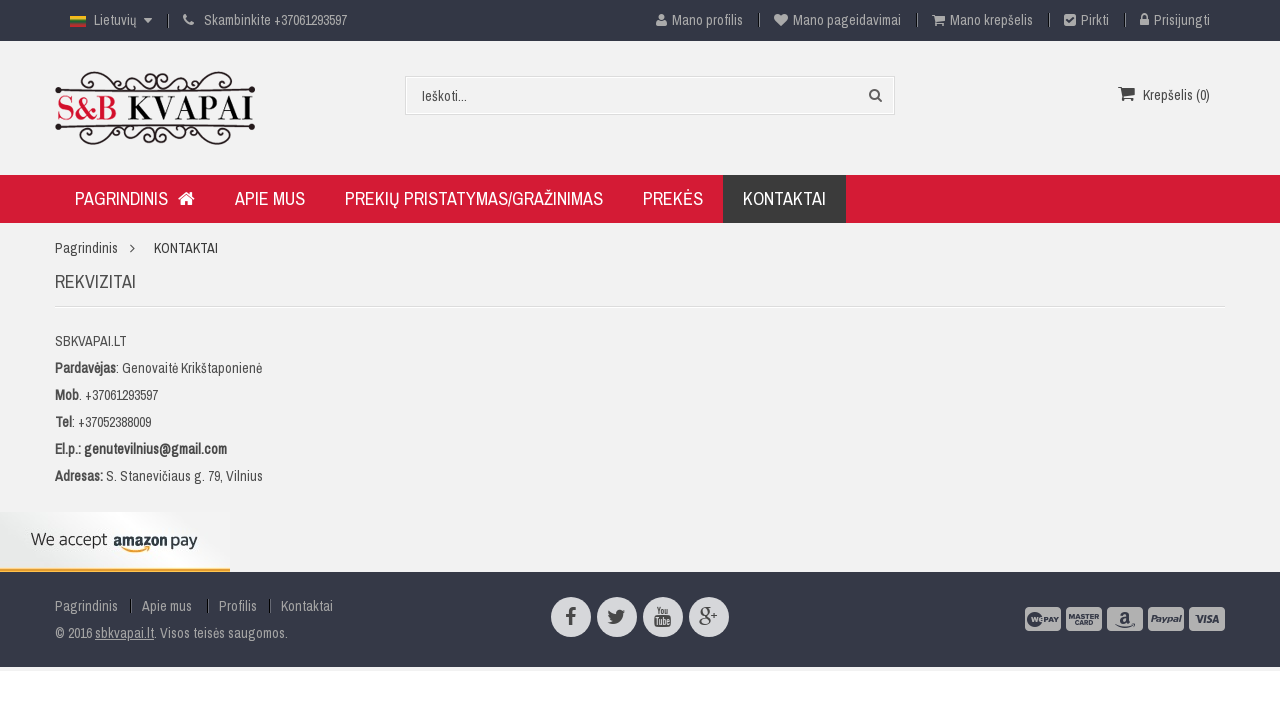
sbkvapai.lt (124, 633)
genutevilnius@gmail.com (155, 449)
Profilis (238, 606)
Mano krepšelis (982, 20)
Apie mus (167, 606)
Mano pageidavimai (837, 20)
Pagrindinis (86, 248)
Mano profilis (692, 20)
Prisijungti (1175, 20)
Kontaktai (307, 606)
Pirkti (1086, 20)
